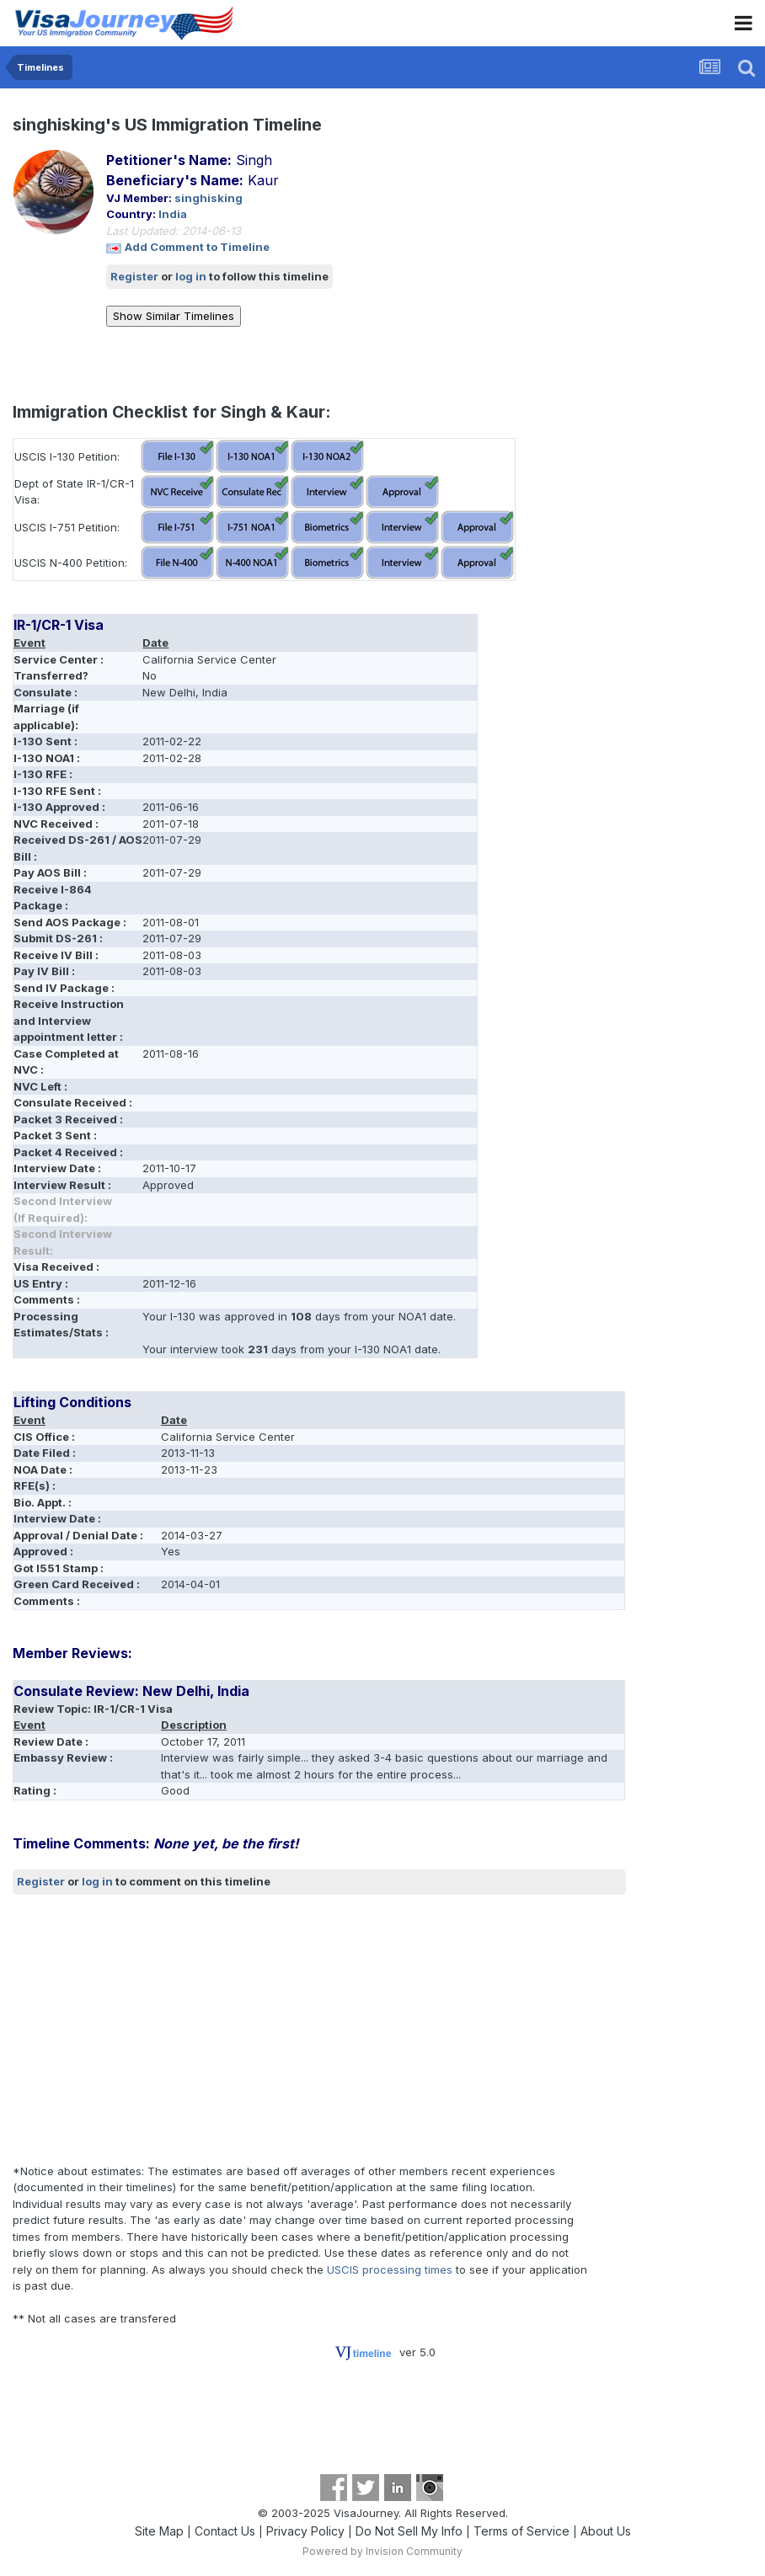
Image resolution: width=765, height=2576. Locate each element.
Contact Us (225, 2531)
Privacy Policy (305, 2531)
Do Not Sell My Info (409, 2531)
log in (190, 276)
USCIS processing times (389, 2269)
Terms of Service (521, 2531)
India (172, 214)
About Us (605, 2531)
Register (134, 276)
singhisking (208, 198)
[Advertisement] (210, 2029)
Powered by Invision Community (382, 2551)
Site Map (159, 2531)
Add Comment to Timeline (197, 246)
